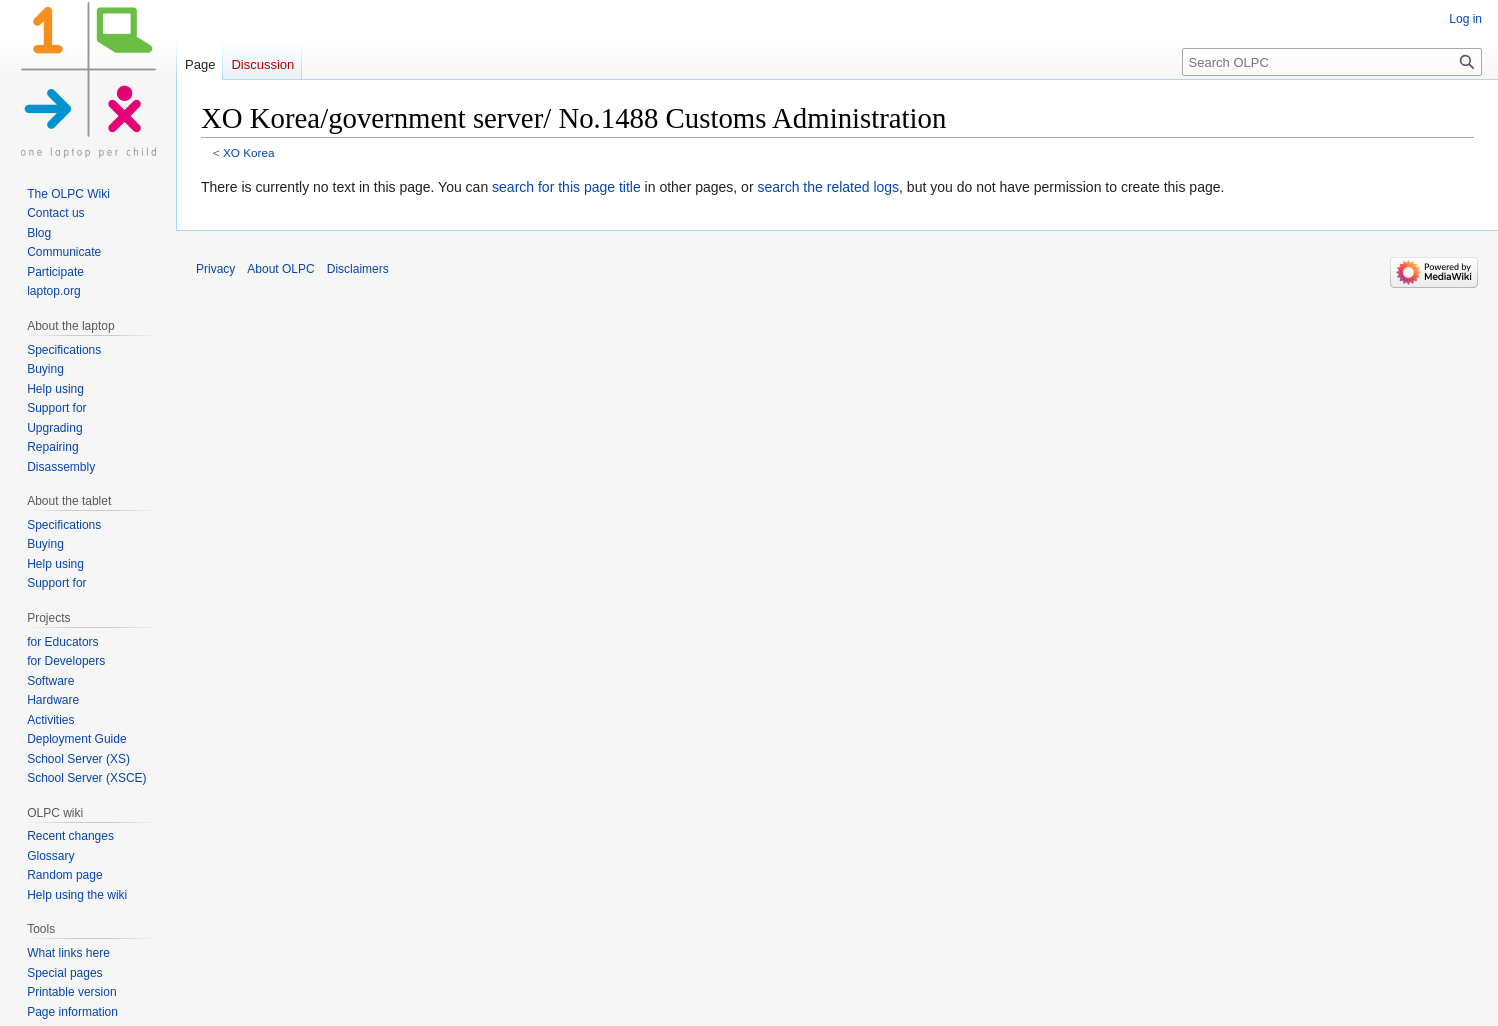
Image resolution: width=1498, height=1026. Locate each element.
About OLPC (280, 269)
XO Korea (249, 152)
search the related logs (828, 187)
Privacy (215, 269)
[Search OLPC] (1332, 62)
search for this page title (566, 187)
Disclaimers (358, 269)
